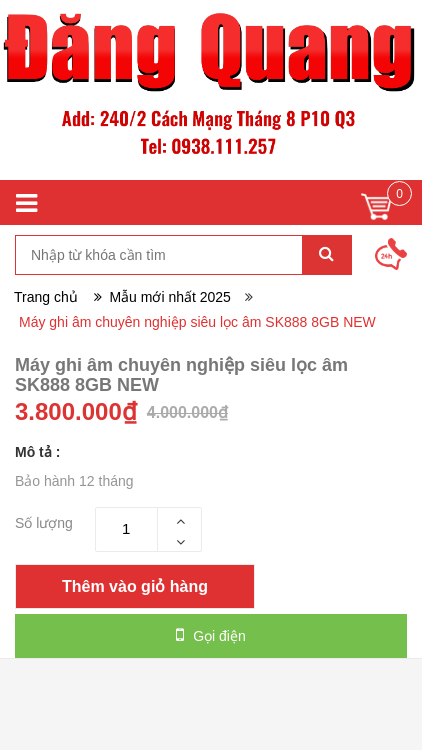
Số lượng (44, 523)
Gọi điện (210, 635)
